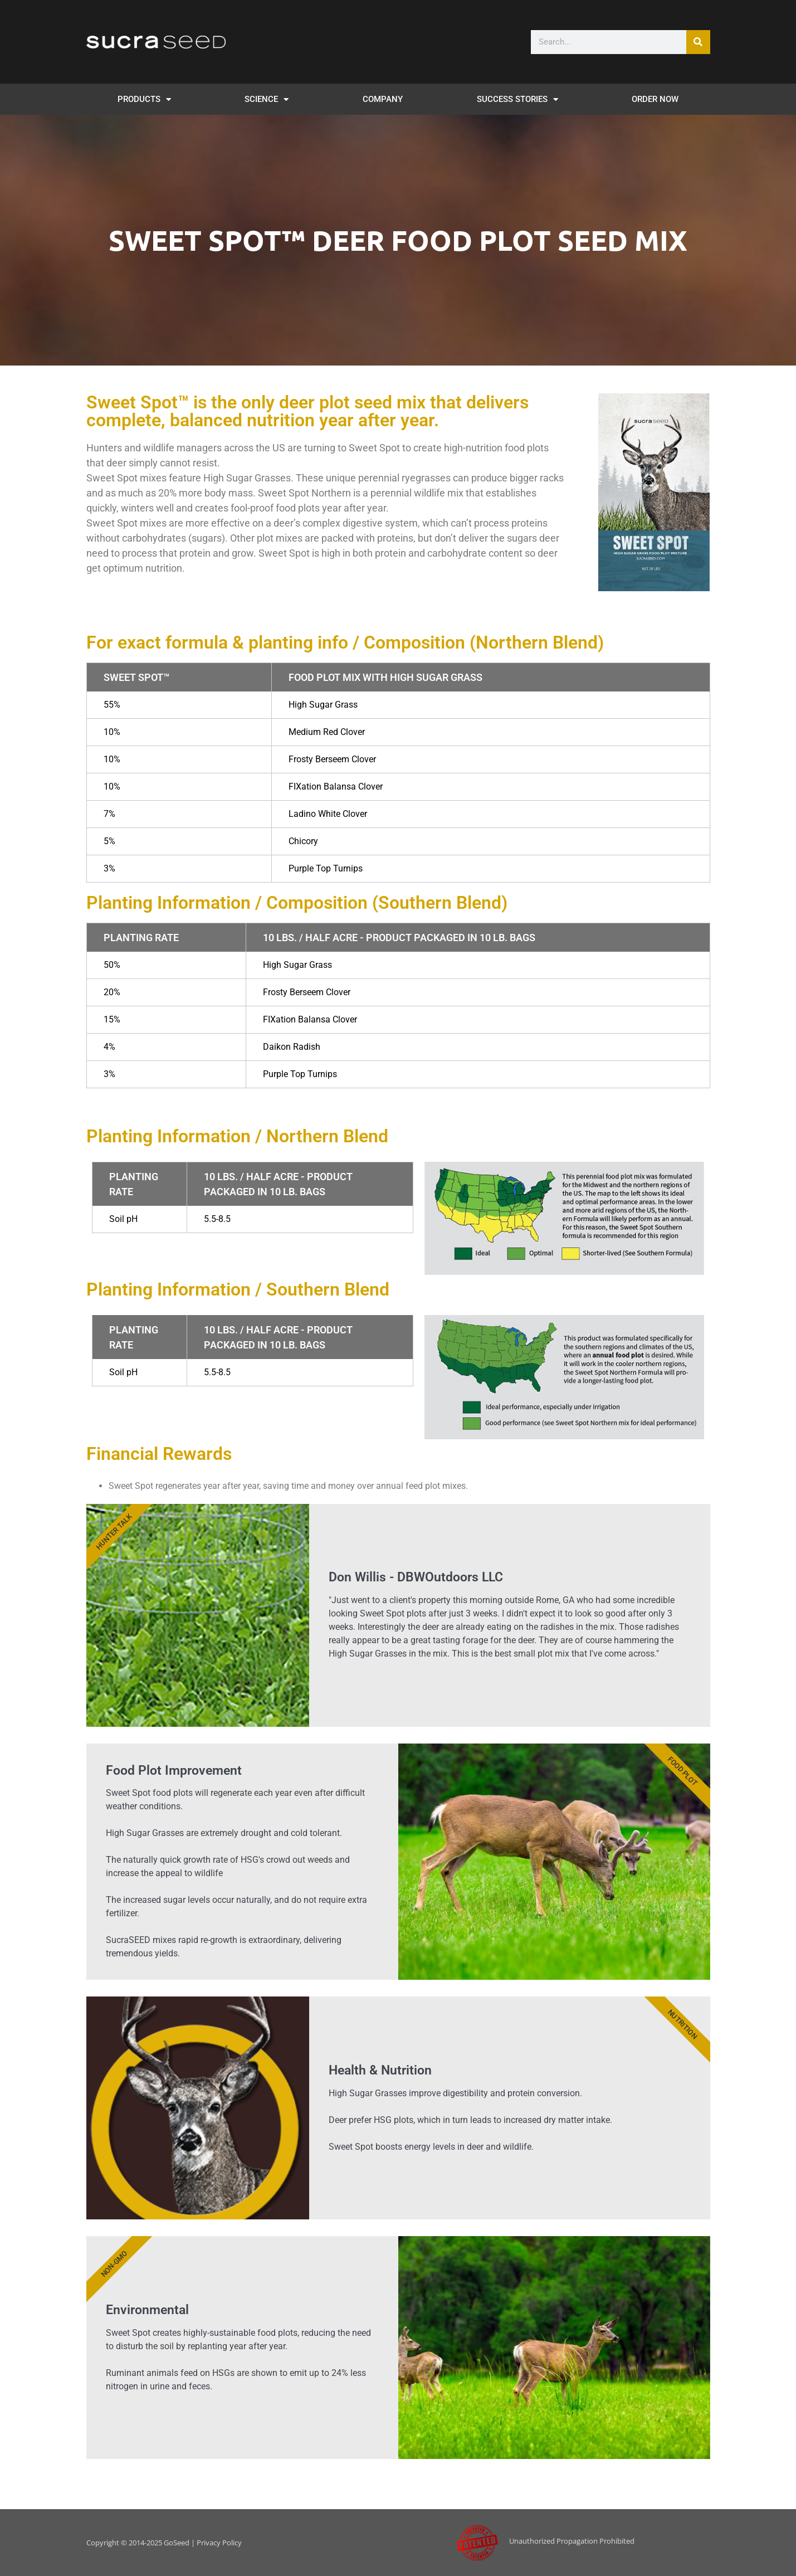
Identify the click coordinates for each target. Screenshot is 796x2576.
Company (383, 99)
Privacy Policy (219, 2543)
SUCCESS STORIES (517, 99)
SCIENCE (267, 99)
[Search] (698, 42)
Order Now (655, 99)
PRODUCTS (144, 99)
